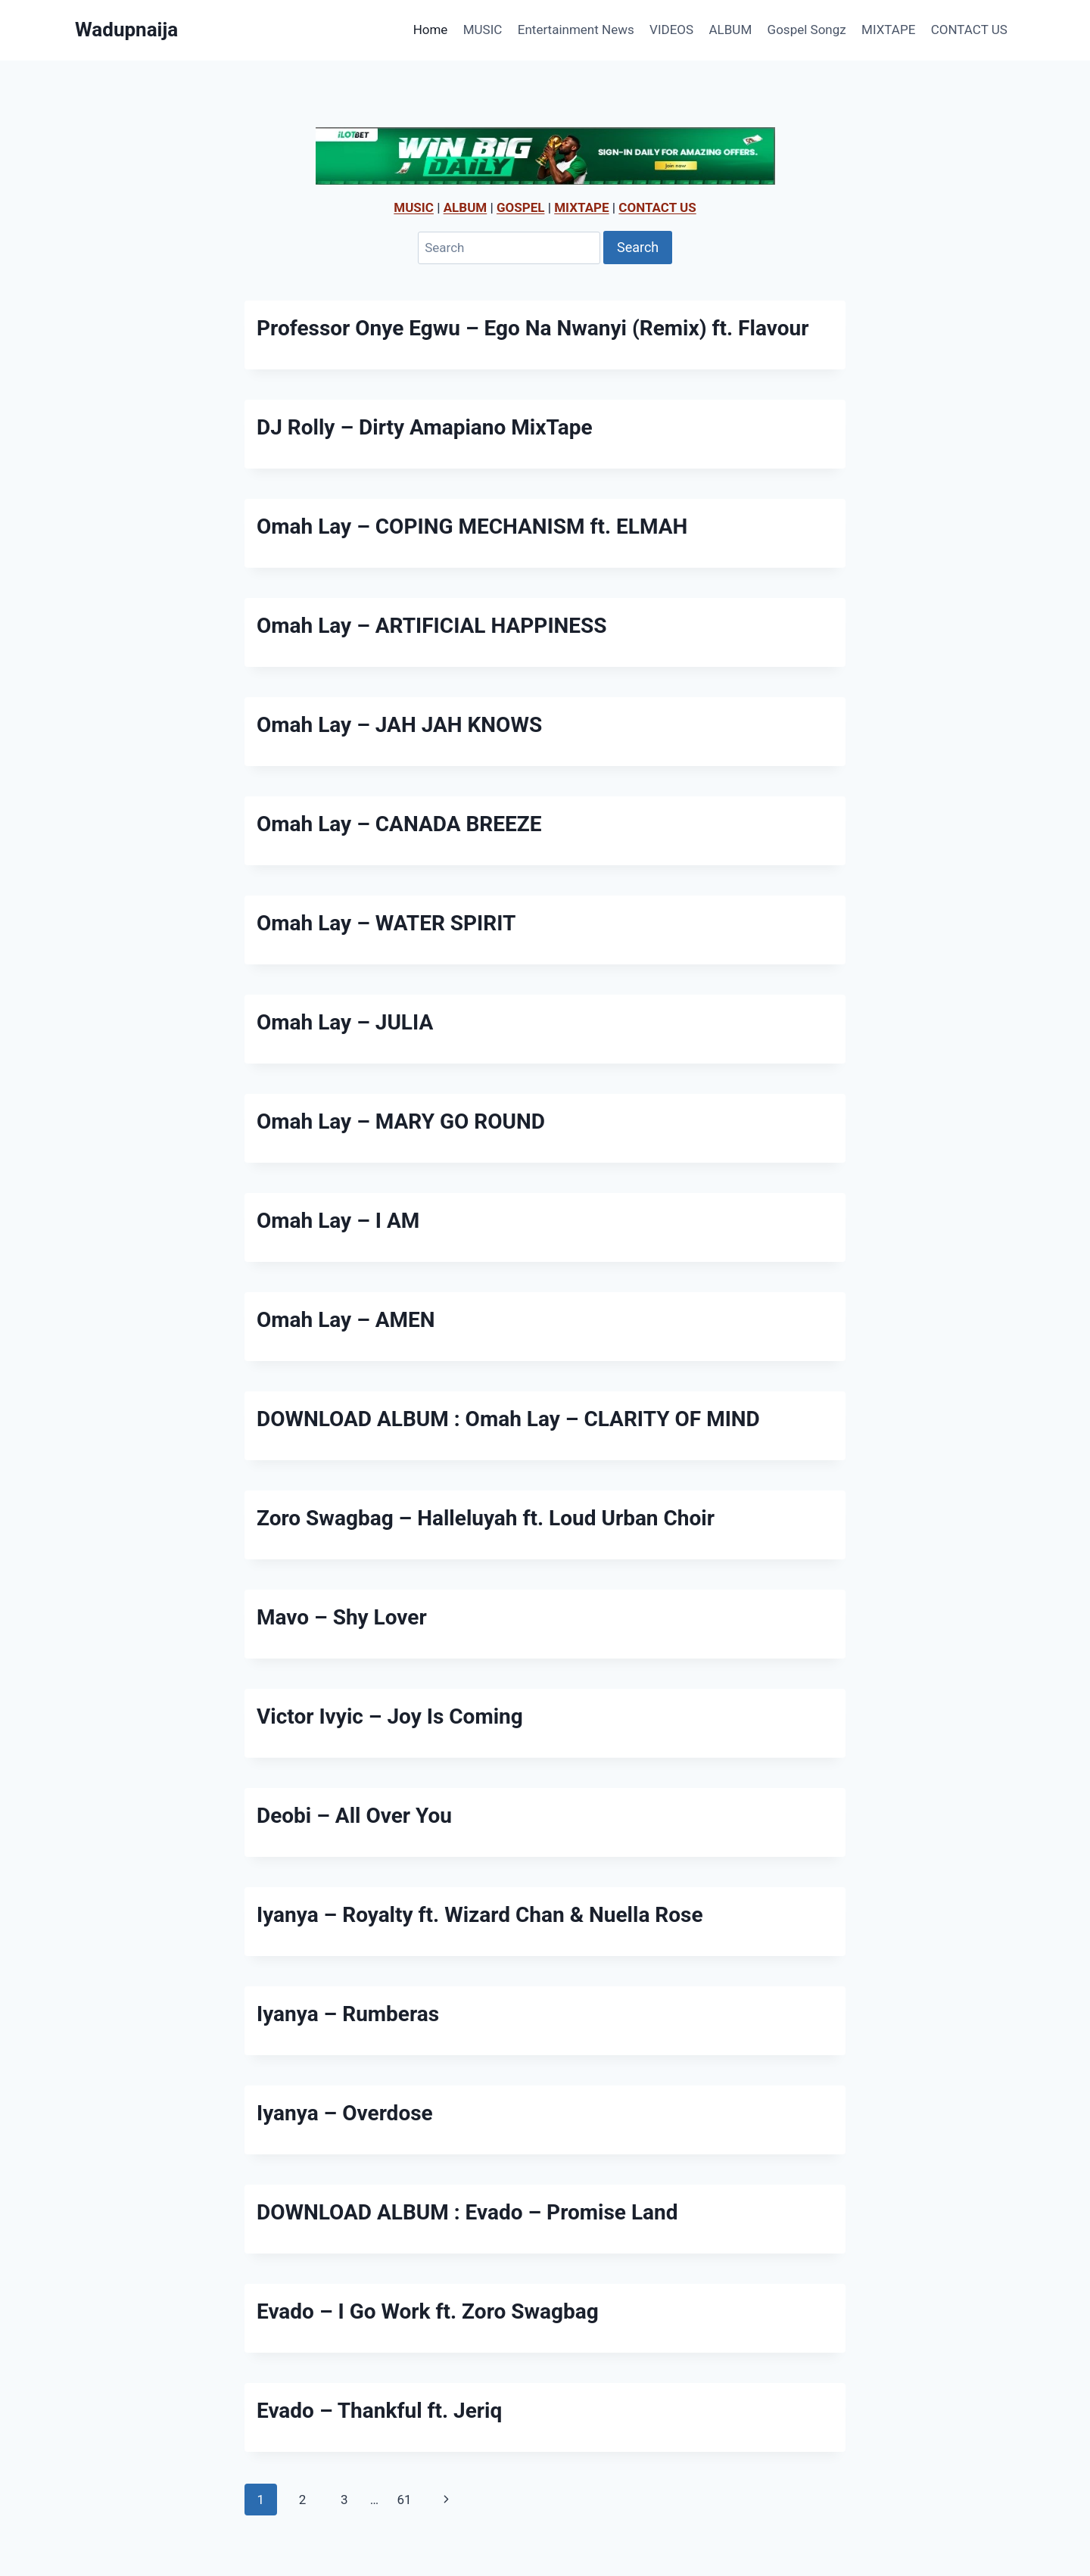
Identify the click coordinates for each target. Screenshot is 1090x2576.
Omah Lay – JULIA (345, 1022)
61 (404, 2499)
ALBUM (730, 29)
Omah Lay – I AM (338, 1220)
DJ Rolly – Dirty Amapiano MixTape (425, 427)
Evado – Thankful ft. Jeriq (379, 2410)
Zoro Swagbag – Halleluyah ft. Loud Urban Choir (486, 1518)
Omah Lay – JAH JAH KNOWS (399, 724)
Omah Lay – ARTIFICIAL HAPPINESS (432, 625)
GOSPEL (521, 207)
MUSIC (483, 29)
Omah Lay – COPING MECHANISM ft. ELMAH (472, 526)
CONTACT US (969, 29)
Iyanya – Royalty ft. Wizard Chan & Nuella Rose (480, 1914)
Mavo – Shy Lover (342, 1617)
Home (430, 29)
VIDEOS (671, 29)
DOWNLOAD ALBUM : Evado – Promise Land (467, 2212)
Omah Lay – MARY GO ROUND (401, 1121)
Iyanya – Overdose (345, 2113)
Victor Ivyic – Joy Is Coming (390, 1716)
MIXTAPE (888, 29)
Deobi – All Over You (354, 1815)
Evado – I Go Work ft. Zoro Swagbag (428, 2311)
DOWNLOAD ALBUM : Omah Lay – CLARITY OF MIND (508, 1418)
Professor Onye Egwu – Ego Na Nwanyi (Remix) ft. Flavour (532, 328)
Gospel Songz (807, 29)
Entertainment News (576, 29)
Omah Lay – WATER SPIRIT (386, 923)
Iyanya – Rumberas (348, 2013)
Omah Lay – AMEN (346, 1319)
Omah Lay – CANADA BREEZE (399, 823)
